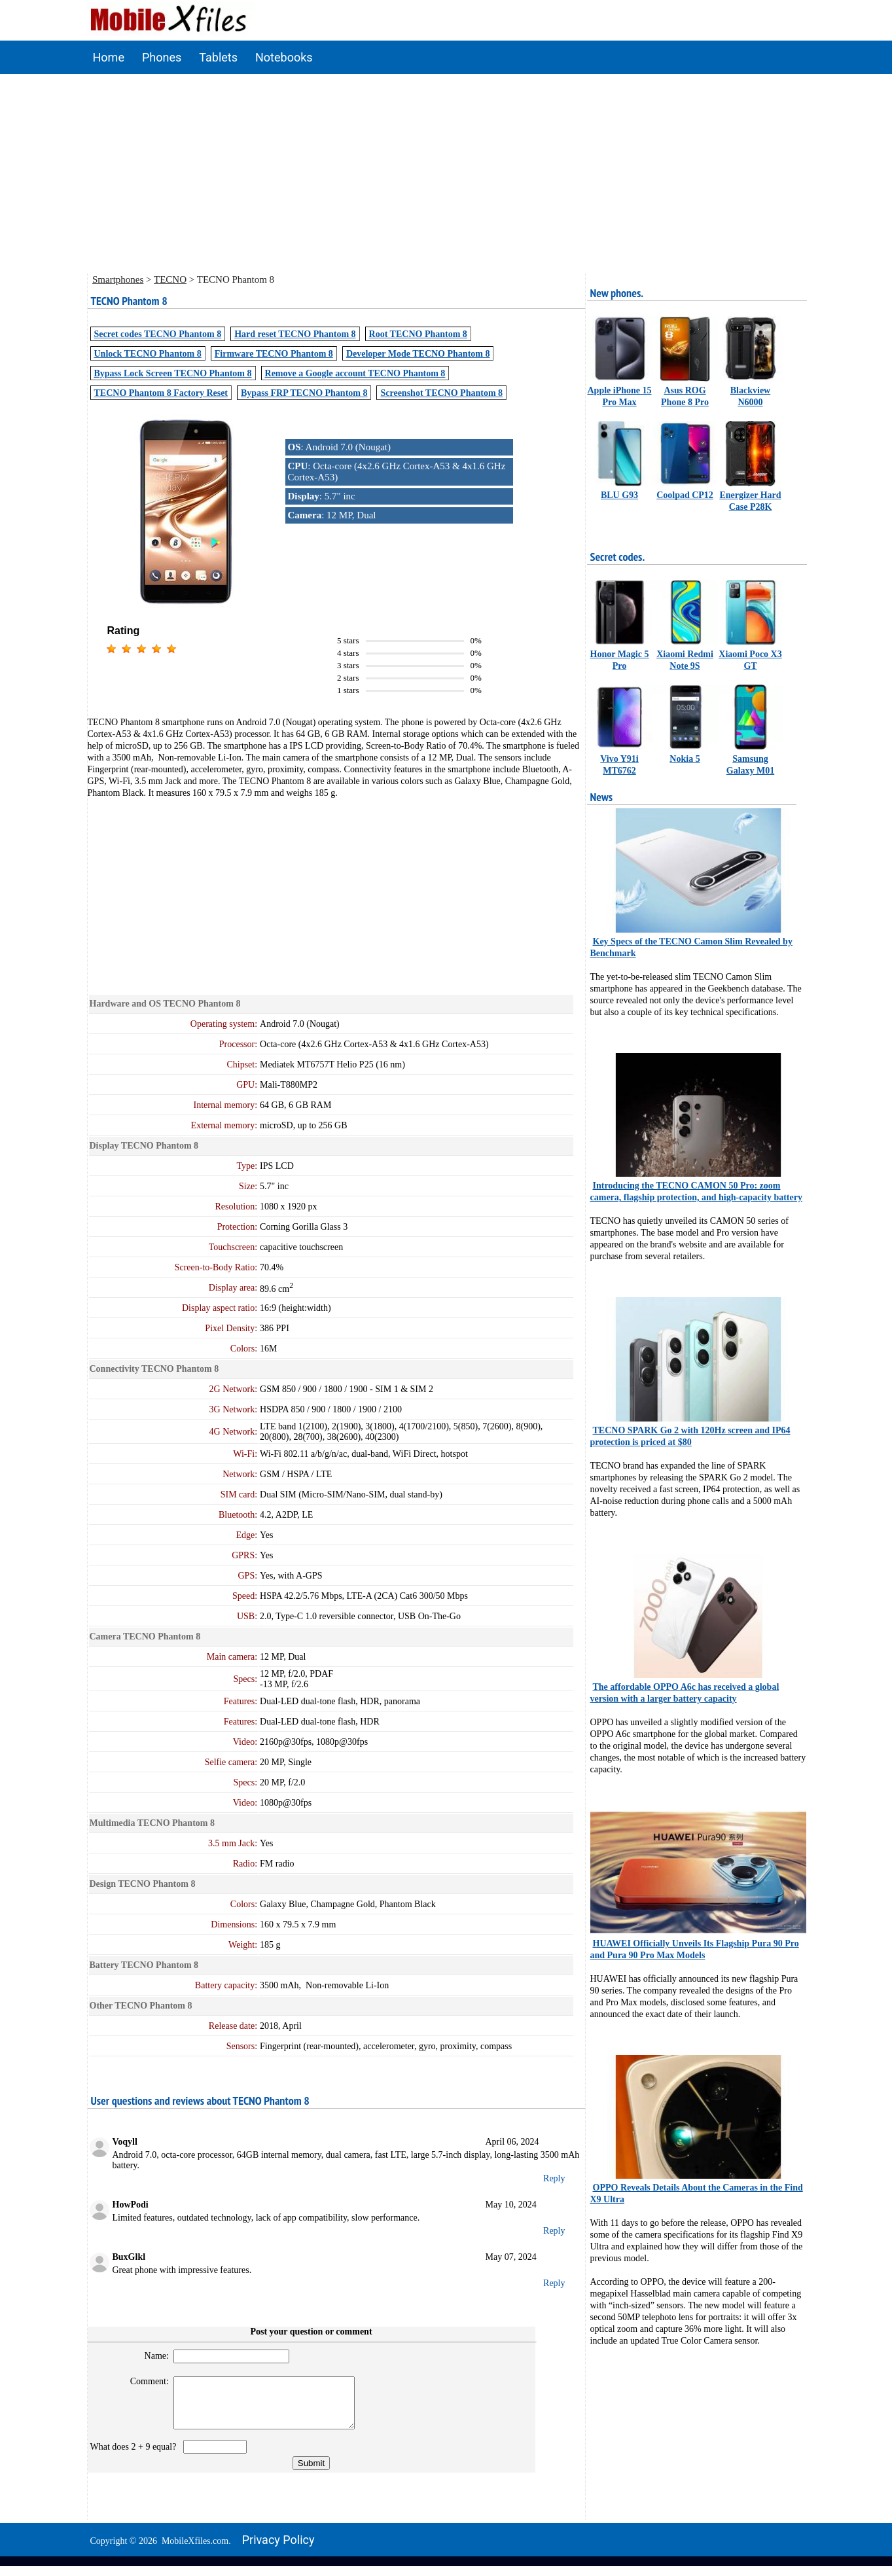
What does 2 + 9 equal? (135, 2456)
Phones (161, 57)
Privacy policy (278, 2549)
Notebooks (284, 57)
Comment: (143, 2381)
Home (108, 57)
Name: (150, 2356)
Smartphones (117, 279)
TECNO (170, 279)
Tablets (218, 57)
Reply (554, 2178)
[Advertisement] (446, 172)
